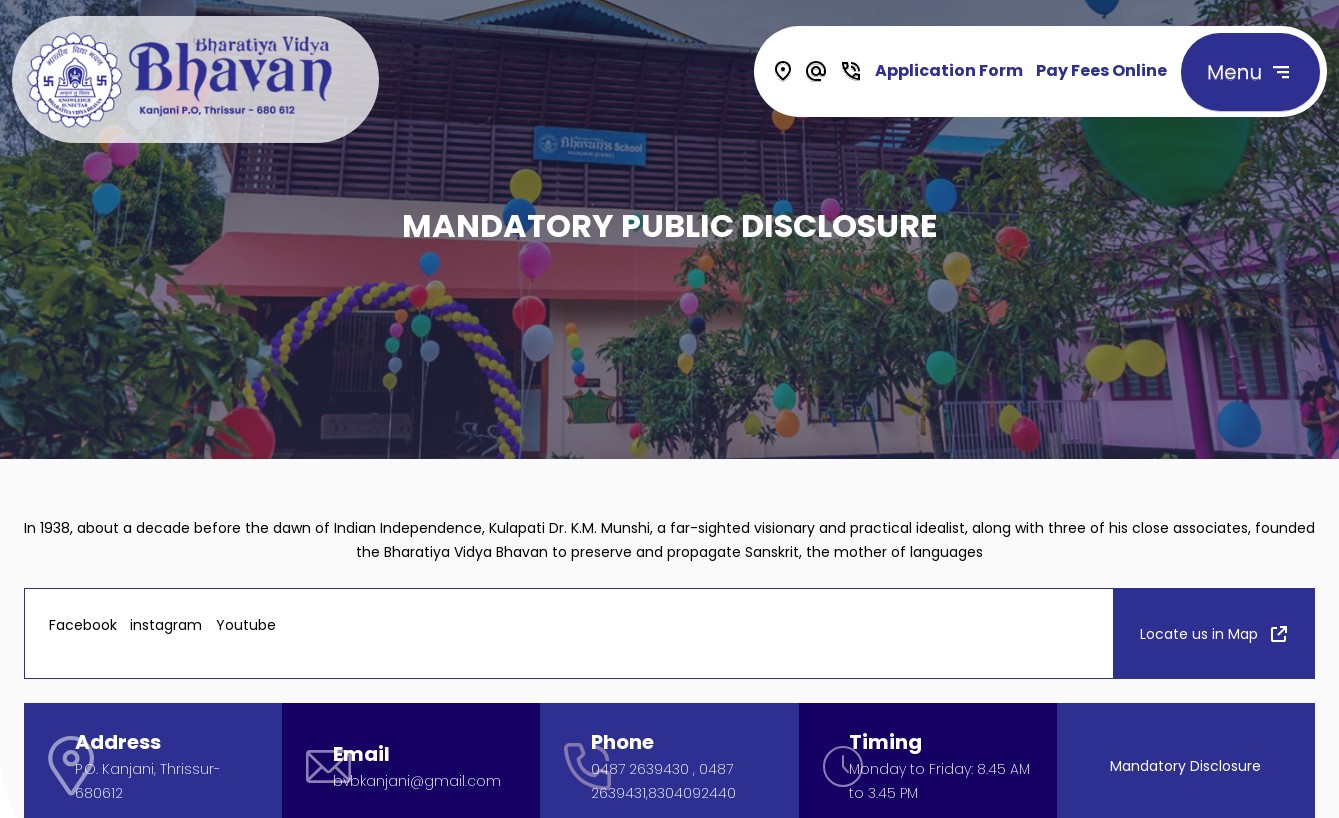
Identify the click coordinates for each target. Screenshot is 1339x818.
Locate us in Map (1213, 633)
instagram (166, 625)
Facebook (83, 625)
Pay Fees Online (1101, 70)
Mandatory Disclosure (1185, 765)
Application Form (949, 70)
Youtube (246, 625)
